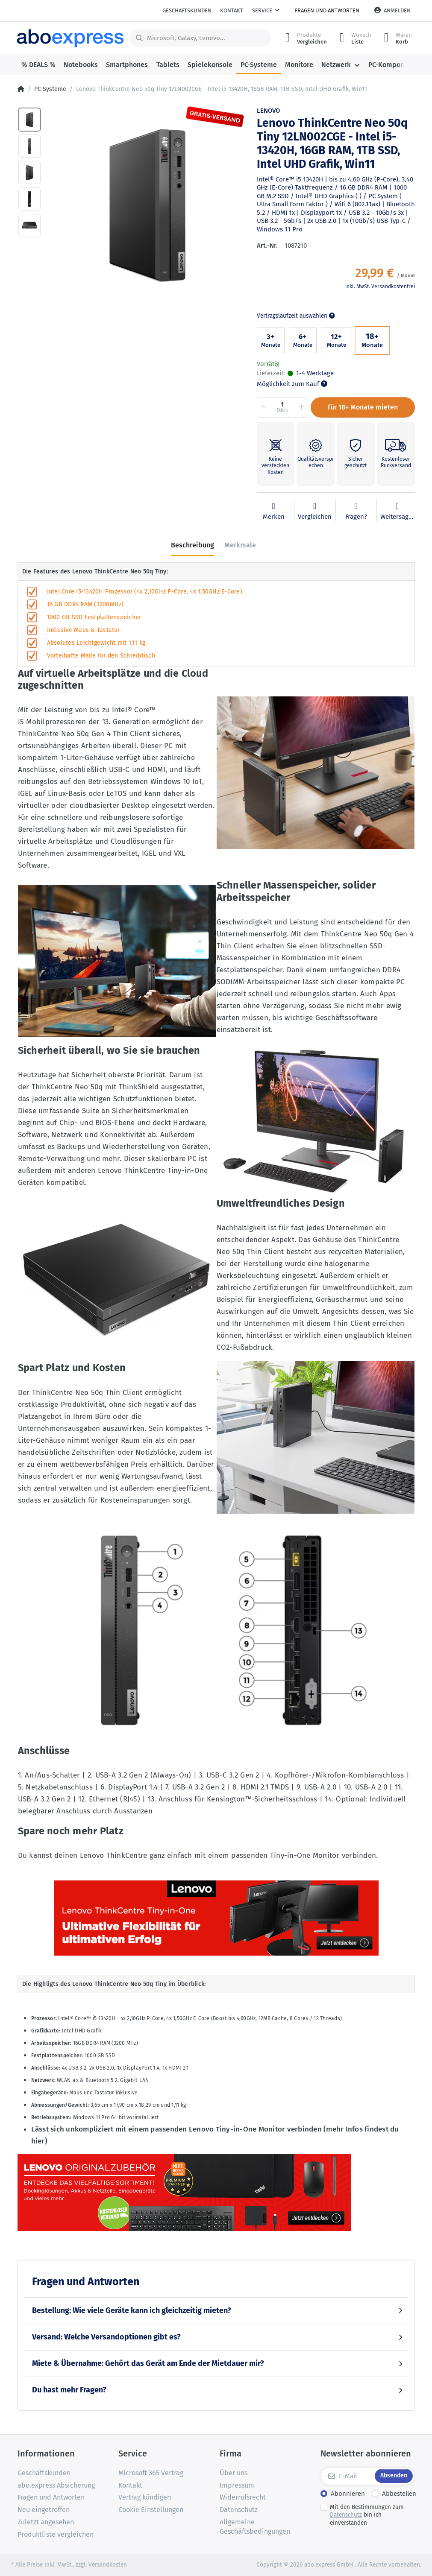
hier (38, 2141)
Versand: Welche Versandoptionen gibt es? (106, 2337)
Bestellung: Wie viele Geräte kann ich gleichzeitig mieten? (131, 2310)
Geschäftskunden (187, 10)
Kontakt (231, 10)
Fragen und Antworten (327, 10)
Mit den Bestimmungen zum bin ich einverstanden (367, 2515)
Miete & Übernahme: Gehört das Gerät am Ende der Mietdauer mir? (148, 2363)
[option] (146, 204)
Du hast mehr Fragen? (69, 2390)
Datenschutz (346, 2514)
